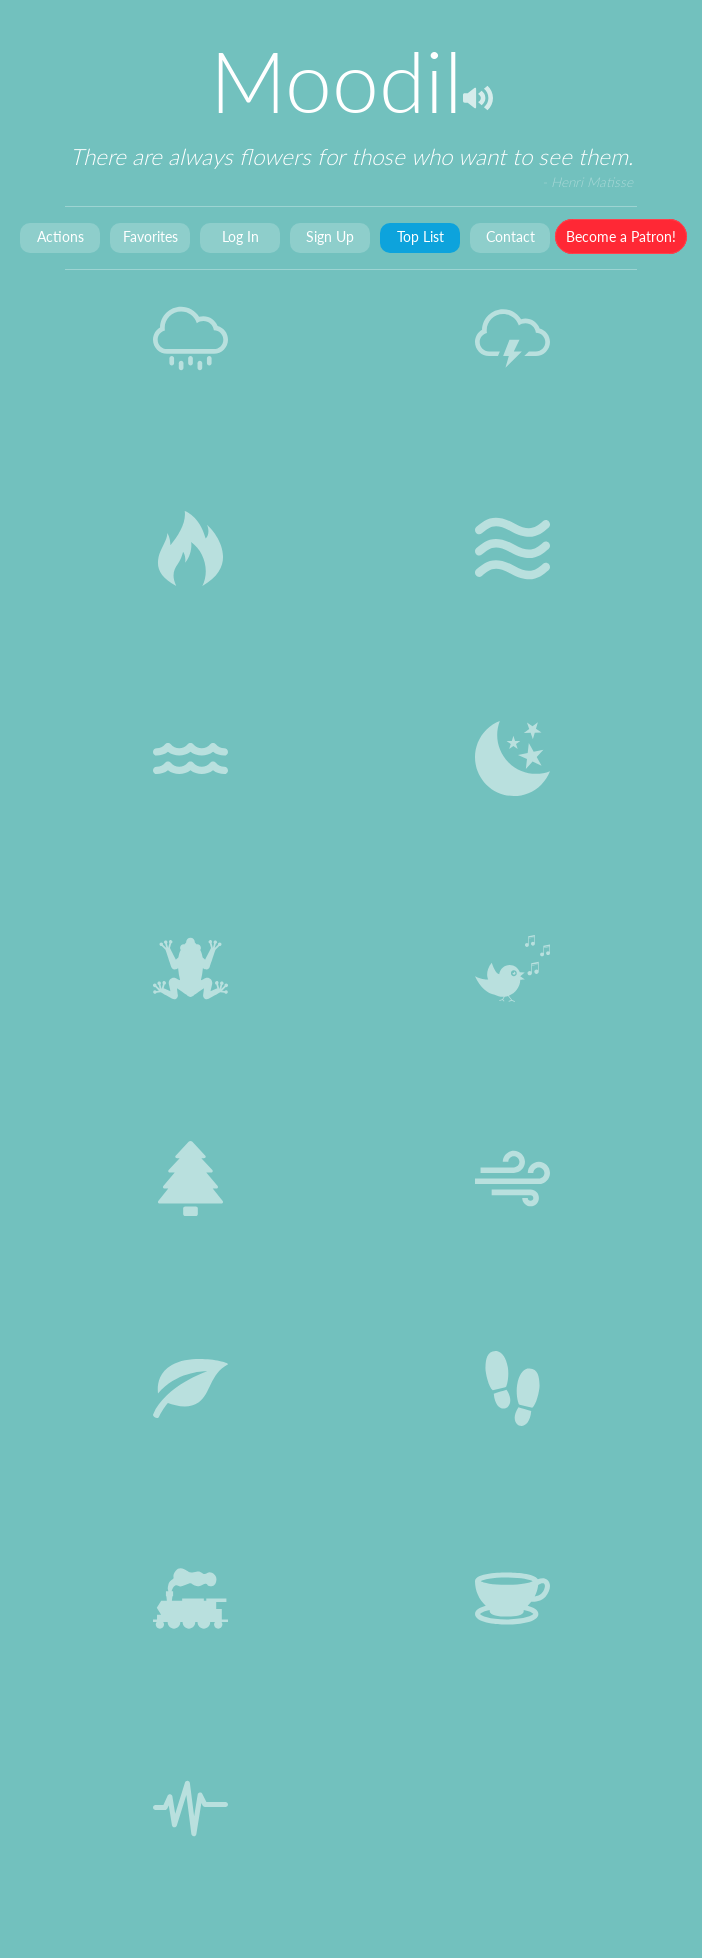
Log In (240, 236)
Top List (420, 236)
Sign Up (330, 236)
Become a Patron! (621, 236)
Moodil (336, 80)
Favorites (150, 236)
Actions (60, 236)
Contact (510, 236)
